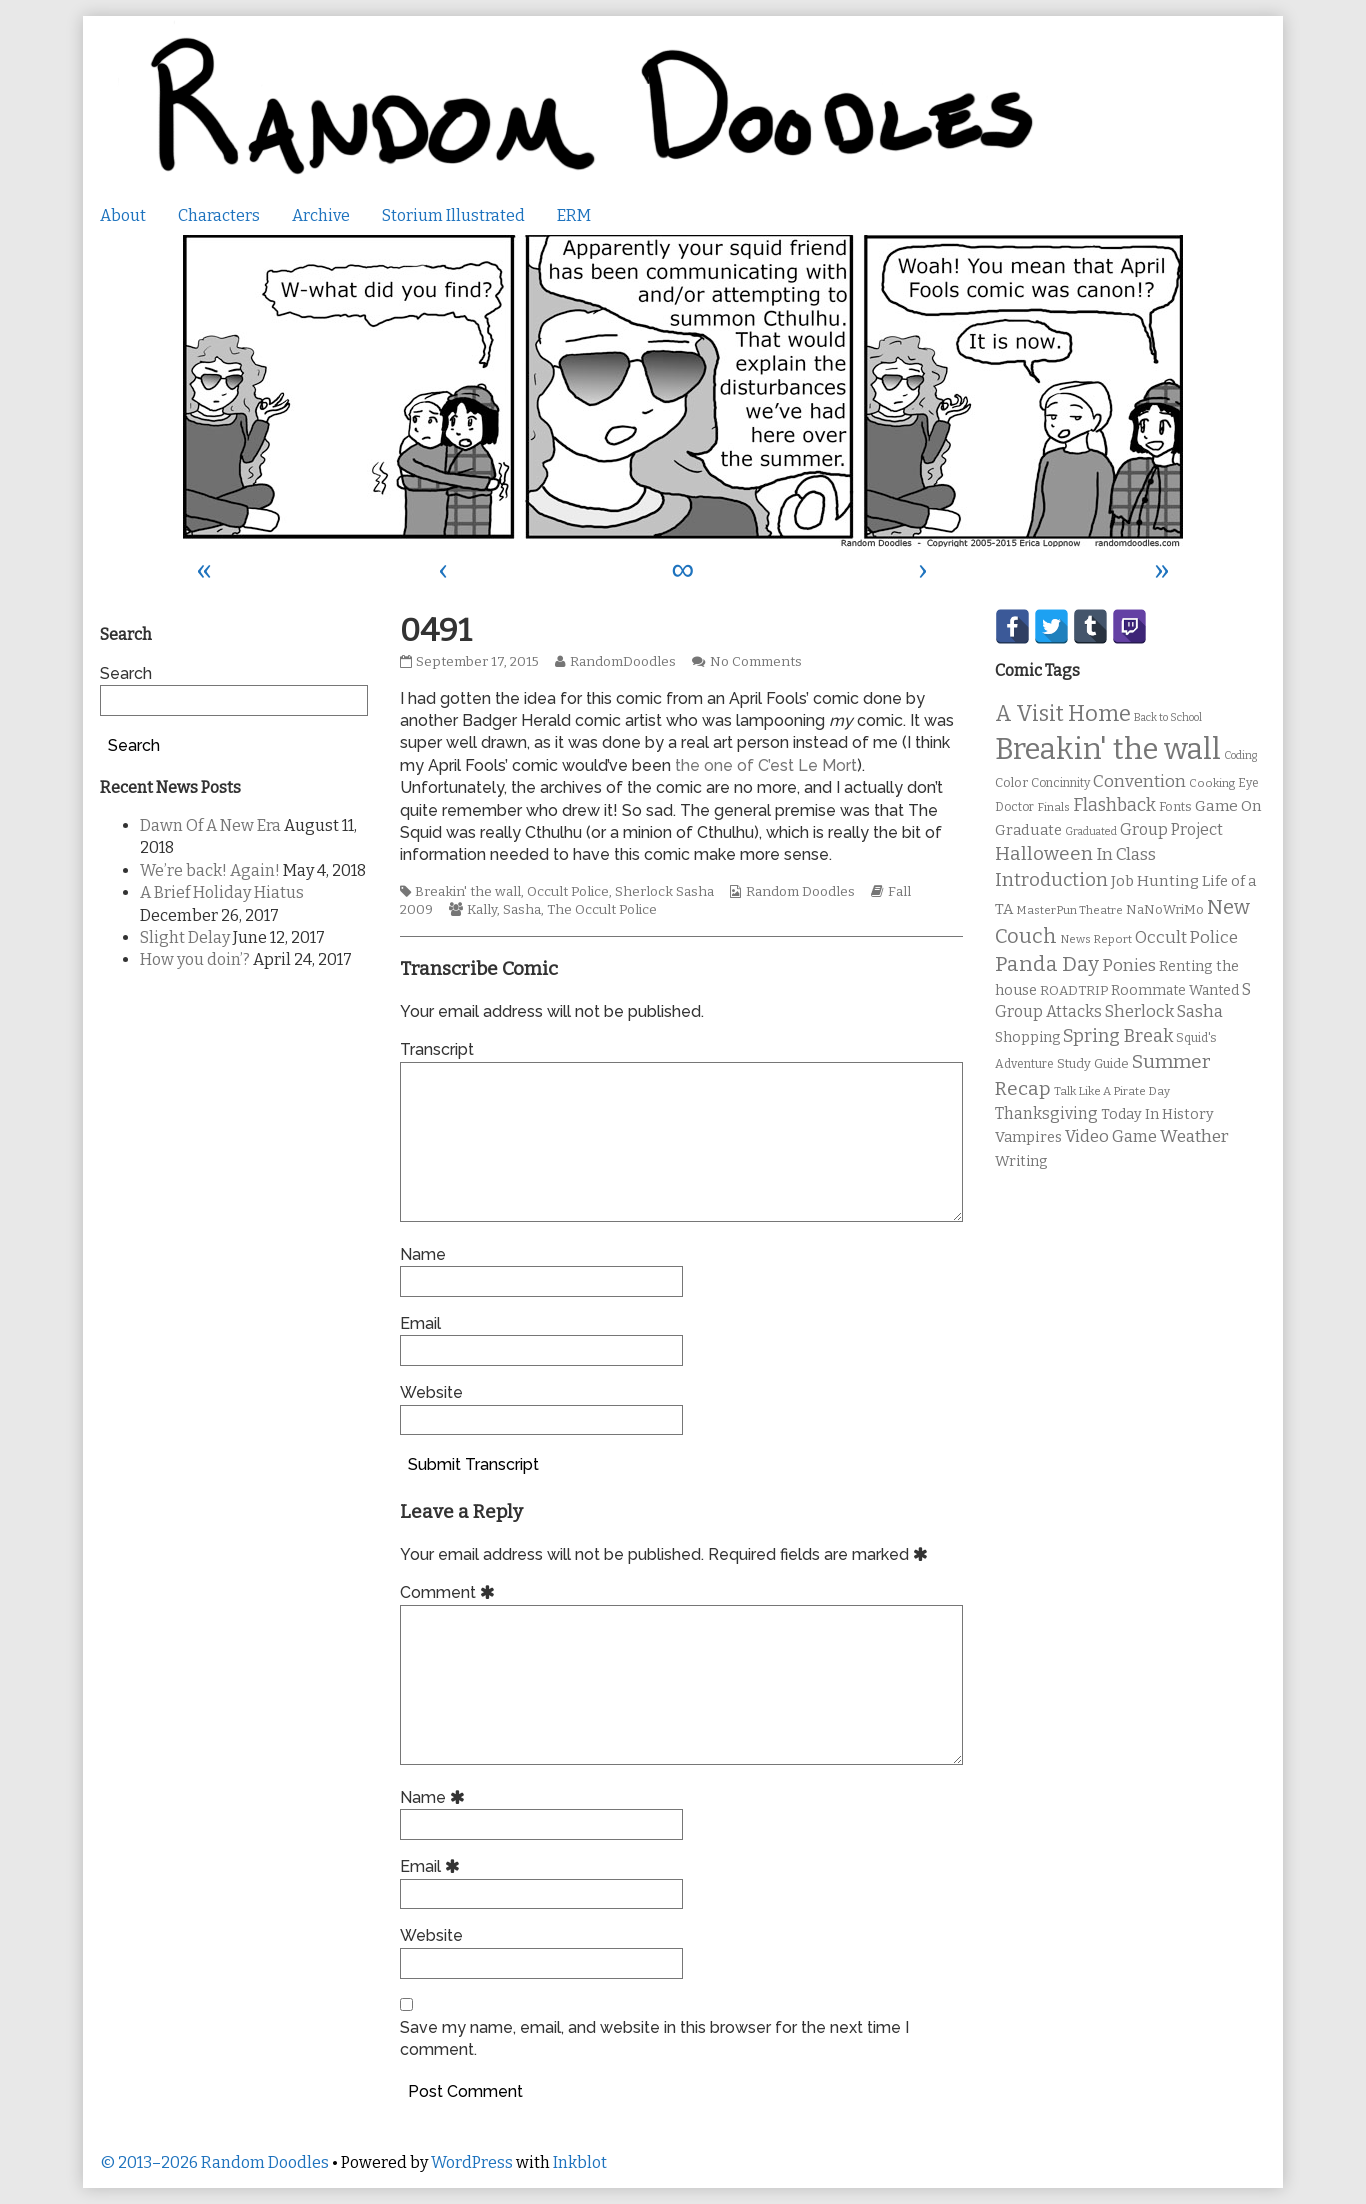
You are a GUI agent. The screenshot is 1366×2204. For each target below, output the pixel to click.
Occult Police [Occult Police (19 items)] (1186, 937)
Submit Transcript (473, 1464)
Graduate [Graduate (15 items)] (1028, 830)
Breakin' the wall (468, 892)
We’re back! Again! (210, 870)
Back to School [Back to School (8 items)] (1168, 717)
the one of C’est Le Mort (766, 765)
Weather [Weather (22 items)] (1194, 1136)
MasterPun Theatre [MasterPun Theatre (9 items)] (1069, 910)
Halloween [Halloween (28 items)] (1044, 853)
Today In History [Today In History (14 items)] (1157, 1114)
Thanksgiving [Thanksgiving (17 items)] (1046, 1113)
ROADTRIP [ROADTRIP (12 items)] (1074, 991)
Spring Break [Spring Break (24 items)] (1118, 1036)
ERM (574, 215)
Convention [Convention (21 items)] (1139, 781)
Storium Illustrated (453, 215)
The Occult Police (602, 910)
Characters (219, 215)
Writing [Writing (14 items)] (1021, 1161)
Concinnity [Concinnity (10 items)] (1060, 783)
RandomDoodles (622, 662)
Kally (482, 910)
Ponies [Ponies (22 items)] (1129, 965)
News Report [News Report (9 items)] (1096, 939)
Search (126, 673)
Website (431, 1392)
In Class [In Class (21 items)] (1126, 854)
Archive (321, 215)
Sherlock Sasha (664, 892)
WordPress (472, 2162)
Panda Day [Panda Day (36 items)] (1047, 964)
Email (420, 1323)
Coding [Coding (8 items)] (1240, 755)
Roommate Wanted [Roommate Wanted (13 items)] (1175, 990)
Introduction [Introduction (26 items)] (1051, 880)
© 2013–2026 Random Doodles (214, 2162)
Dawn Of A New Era (210, 825)
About (123, 215)
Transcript (437, 1049)
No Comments (756, 662)
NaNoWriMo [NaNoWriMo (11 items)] (1165, 909)
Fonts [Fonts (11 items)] (1175, 806)
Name (423, 1254)
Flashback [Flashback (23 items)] (1114, 805)
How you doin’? (195, 959)
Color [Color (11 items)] (1011, 782)
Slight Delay (185, 937)
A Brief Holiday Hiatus (222, 892)
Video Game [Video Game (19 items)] (1111, 1136)
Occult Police (568, 892)
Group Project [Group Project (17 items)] (1171, 829)
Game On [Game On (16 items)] (1228, 806)
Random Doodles (800, 892)
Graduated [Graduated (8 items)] (1091, 831)
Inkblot (580, 2162)
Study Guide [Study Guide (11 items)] (1093, 1063)
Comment (450, 1592)
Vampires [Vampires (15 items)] (1028, 1137)
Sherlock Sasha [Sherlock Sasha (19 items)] (1164, 1011)
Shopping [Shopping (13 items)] (1027, 1037)
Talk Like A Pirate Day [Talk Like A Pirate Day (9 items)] (1112, 1091)
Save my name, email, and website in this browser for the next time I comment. (654, 2038)
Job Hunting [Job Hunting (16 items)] (1155, 881)
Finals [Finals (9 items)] (1053, 807)
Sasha (522, 910)
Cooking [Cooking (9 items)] (1212, 783)
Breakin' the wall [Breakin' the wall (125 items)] (1108, 749)
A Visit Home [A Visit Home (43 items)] (1063, 714)
